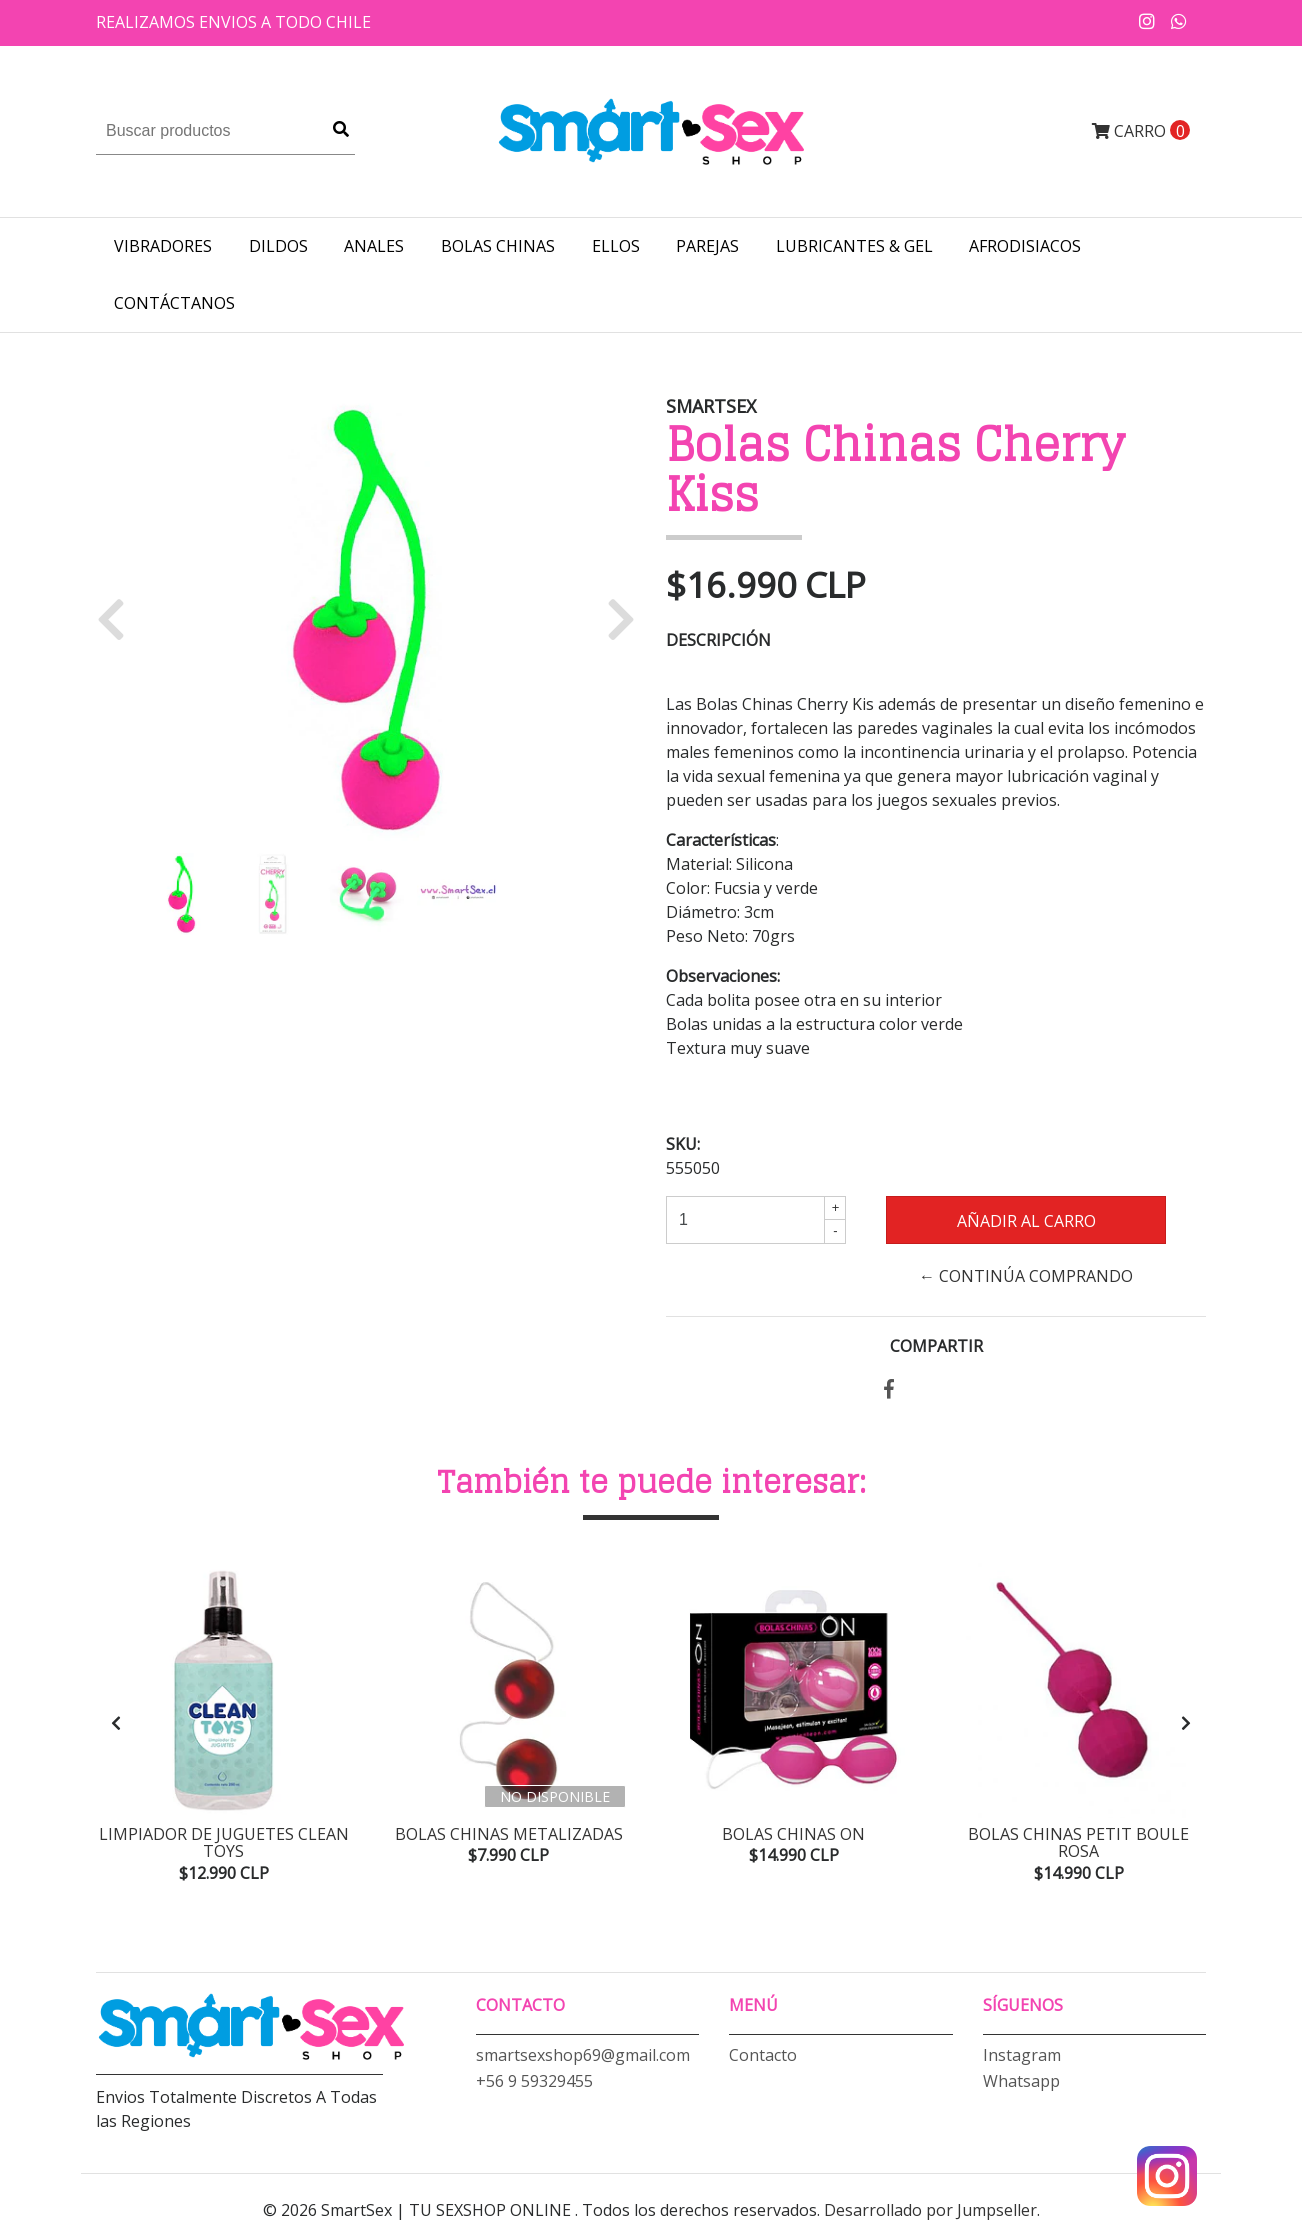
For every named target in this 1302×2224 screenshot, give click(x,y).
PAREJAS (707, 246)
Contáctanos (174, 303)
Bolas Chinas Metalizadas (509, 1834)
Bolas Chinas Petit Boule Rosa (1078, 1843)
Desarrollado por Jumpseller (930, 2212)
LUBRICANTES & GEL (854, 246)
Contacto (763, 2056)
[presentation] (116, 1724)
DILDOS (278, 246)
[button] (118, 618)
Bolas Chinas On (793, 1834)
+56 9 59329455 (534, 2082)
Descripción (718, 640)
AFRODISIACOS (1025, 246)
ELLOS (616, 246)
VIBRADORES (163, 246)
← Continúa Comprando (1026, 1276)
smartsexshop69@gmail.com (583, 2056)
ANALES (374, 246)
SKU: (683, 1144)
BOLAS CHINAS (498, 246)
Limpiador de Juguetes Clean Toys (224, 1843)
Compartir (936, 1346)
